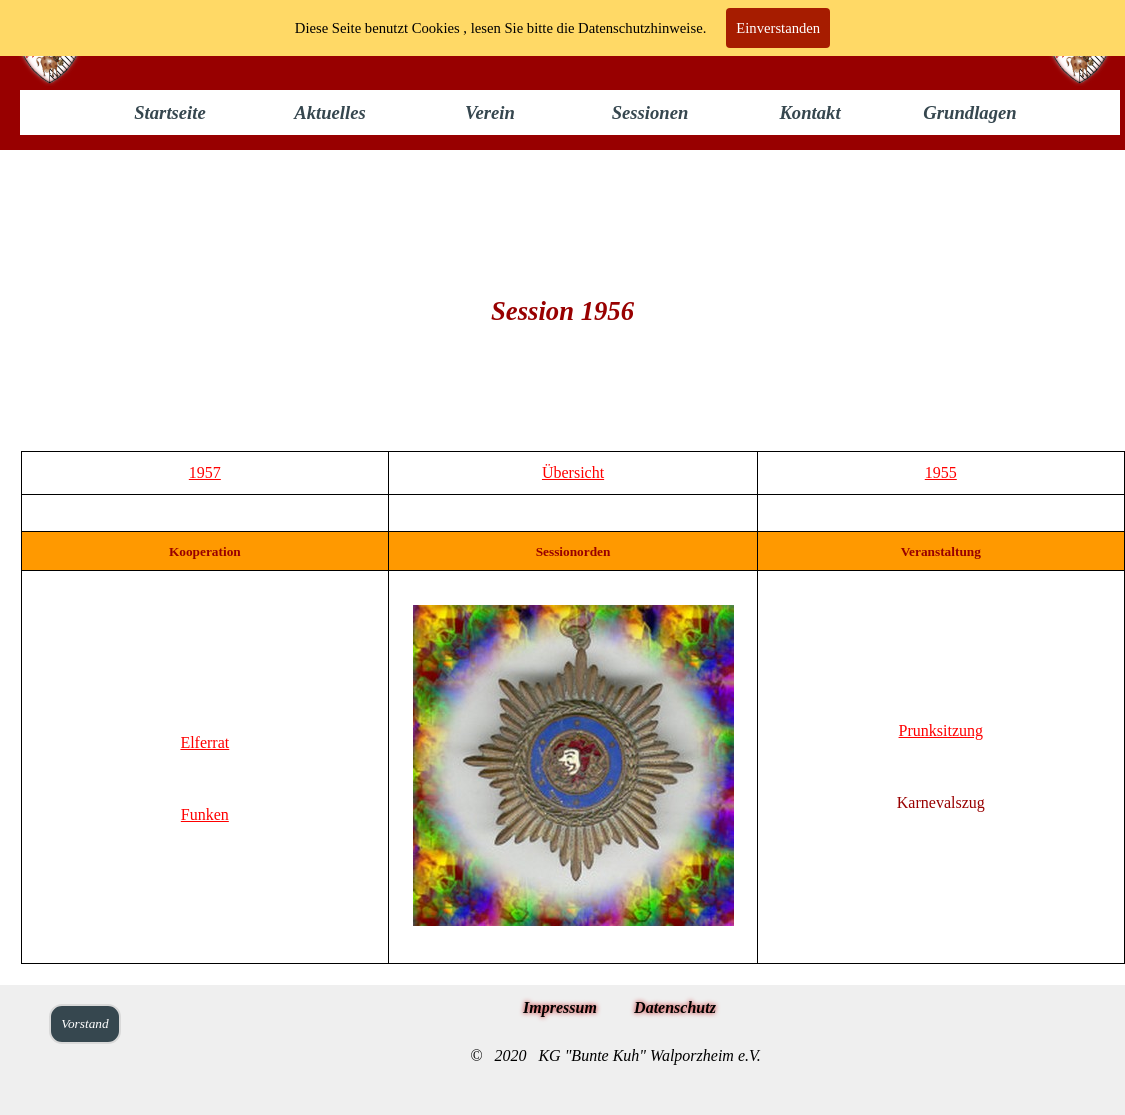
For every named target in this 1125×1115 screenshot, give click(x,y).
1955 (941, 472)
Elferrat (204, 742)
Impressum (560, 1007)
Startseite (170, 112)
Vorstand (84, 1023)
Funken (205, 814)
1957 (205, 472)
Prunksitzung (941, 730)
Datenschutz (675, 1007)
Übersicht (573, 472)
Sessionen (650, 112)
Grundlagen (969, 112)
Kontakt (809, 112)
